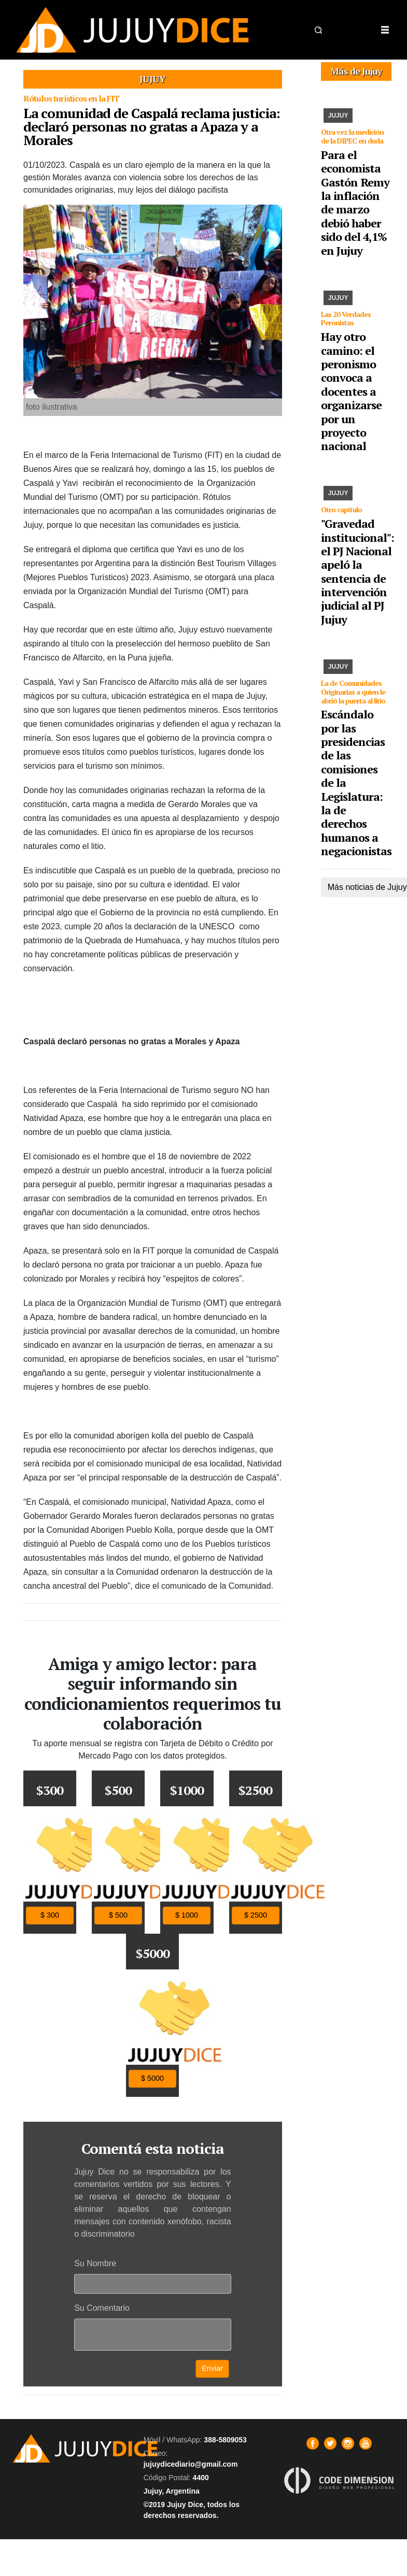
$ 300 (49, 1915)
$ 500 (118, 1915)
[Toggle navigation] (385, 30)
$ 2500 (255, 1915)
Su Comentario (102, 2308)
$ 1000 (186, 1915)
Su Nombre (95, 2263)
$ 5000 (152, 2078)
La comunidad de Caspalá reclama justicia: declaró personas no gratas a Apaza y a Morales (151, 126)
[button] (318, 30)
